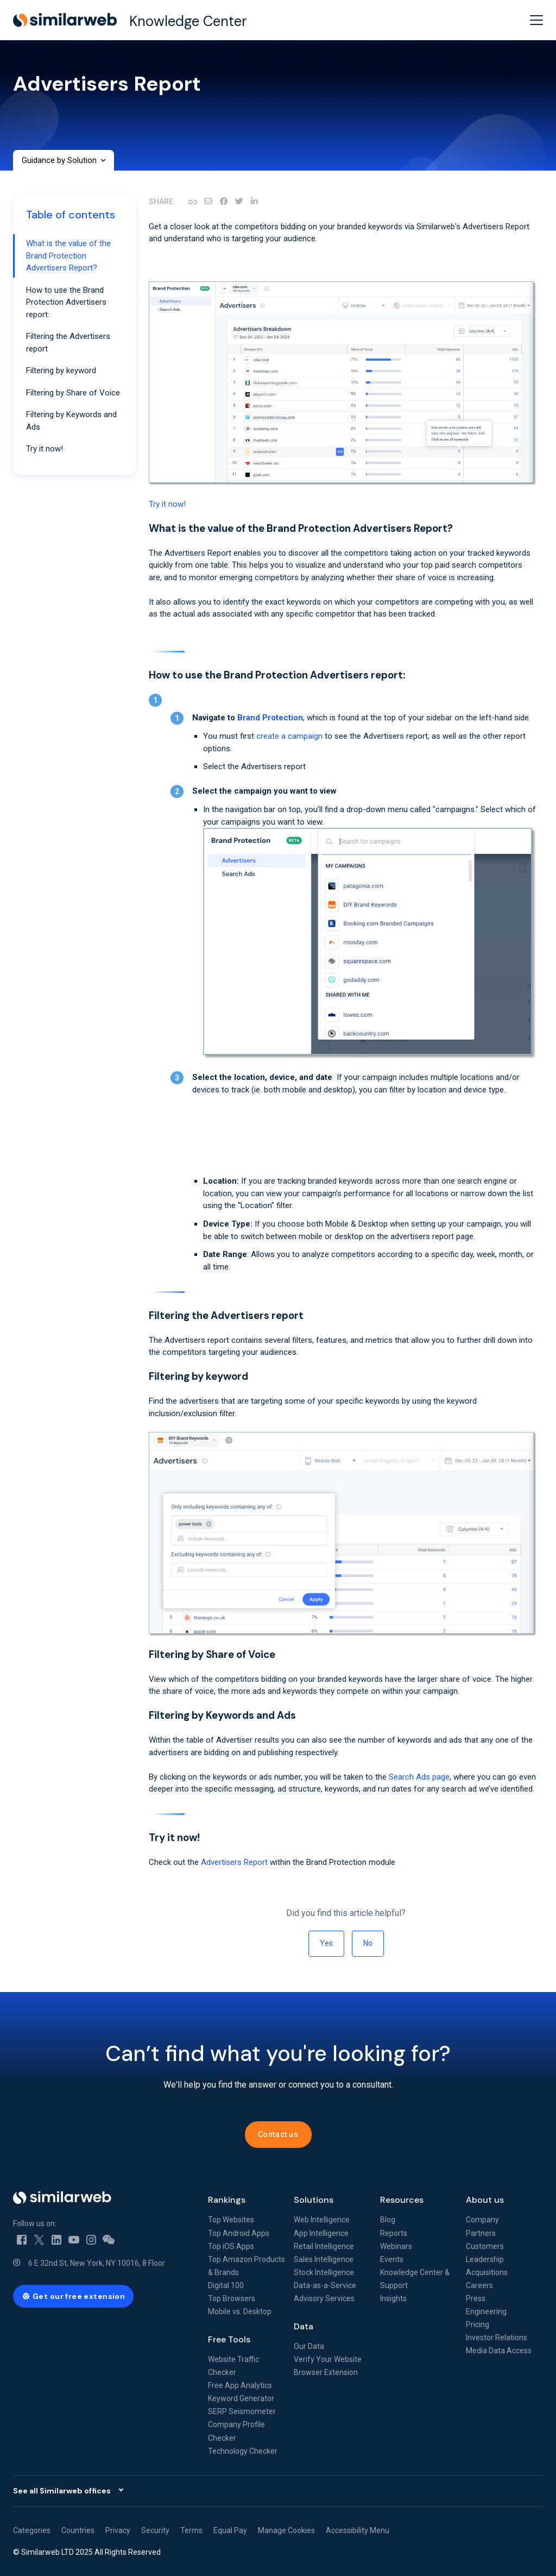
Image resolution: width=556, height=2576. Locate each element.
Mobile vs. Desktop (239, 2311)
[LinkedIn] (254, 201)
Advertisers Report (234, 1862)
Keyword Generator (241, 2398)
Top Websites (231, 2219)
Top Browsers (231, 2298)
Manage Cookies (286, 2530)
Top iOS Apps (231, 2246)
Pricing (477, 2324)
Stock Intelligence (324, 2272)
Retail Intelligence (324, 2246)
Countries (77, 2530)
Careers (479, 2285)
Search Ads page (419, 1777)
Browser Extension (326, 2372)
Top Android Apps (238, 2233)
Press (475, 2298)
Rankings (226, 2200)
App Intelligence (321, 2233)
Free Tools (229, 2339)
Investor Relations (496, 2337)
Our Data (309, 2346)
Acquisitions (487, 2272)
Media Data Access (499, 2350)
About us (485, 2200)
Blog (387, 2219)
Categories (31, 2530)
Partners (481, 2233)
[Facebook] (223, 201)
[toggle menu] (536, 20)
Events (391, 2259)
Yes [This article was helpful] (326, 1943)
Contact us (278, 2134)
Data (303, 2326)
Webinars (396, 2246)
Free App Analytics (240, 2385)
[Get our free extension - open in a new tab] (73, 2296)
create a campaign (289, 736)
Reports (393, 2233)
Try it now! (167, 504)
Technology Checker (242, 2451)
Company (482, 2219)
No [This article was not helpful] (367, 1943)
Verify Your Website (328, 2359)
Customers (485, 2246)
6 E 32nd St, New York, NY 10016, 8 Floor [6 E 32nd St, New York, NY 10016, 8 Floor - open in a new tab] (96, 2263)
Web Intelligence (322, 2219)
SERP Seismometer (242, 2411)
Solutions (313, 2200)
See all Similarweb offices (62, 2491)
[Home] (102, 2197)
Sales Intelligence (323, 2259)
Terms (191, 2530)
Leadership (485, 2259)
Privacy (117, 2530)
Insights (393, 2298)
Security (155, 2530)
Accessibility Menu (357, 2530)
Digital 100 (226, 2285)
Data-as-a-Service (325, 2285)
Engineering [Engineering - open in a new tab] (486, 2311)
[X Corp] (238, 201)
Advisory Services (324, 2298)
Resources (402, 2200)
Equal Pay (230, 2530)
